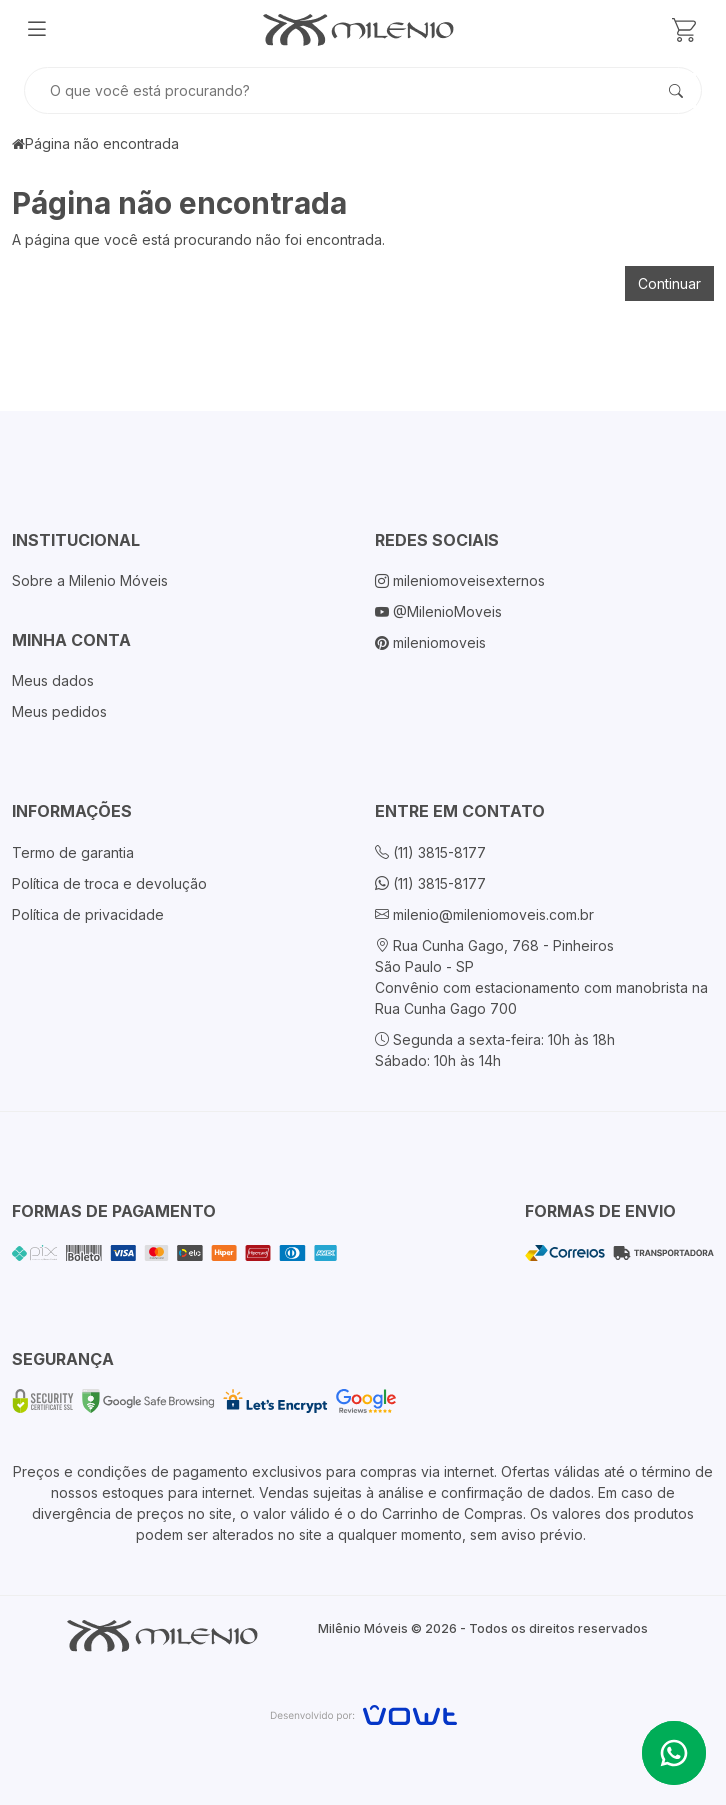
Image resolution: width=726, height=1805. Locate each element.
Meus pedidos (59, 711)
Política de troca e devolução (109, 883)
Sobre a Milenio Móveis (90, 580)
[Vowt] (363, 1712)
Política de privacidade (88, 914)
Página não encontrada (102, 143)
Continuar (669, 283)
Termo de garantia (73, 852)
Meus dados (53, 680)
